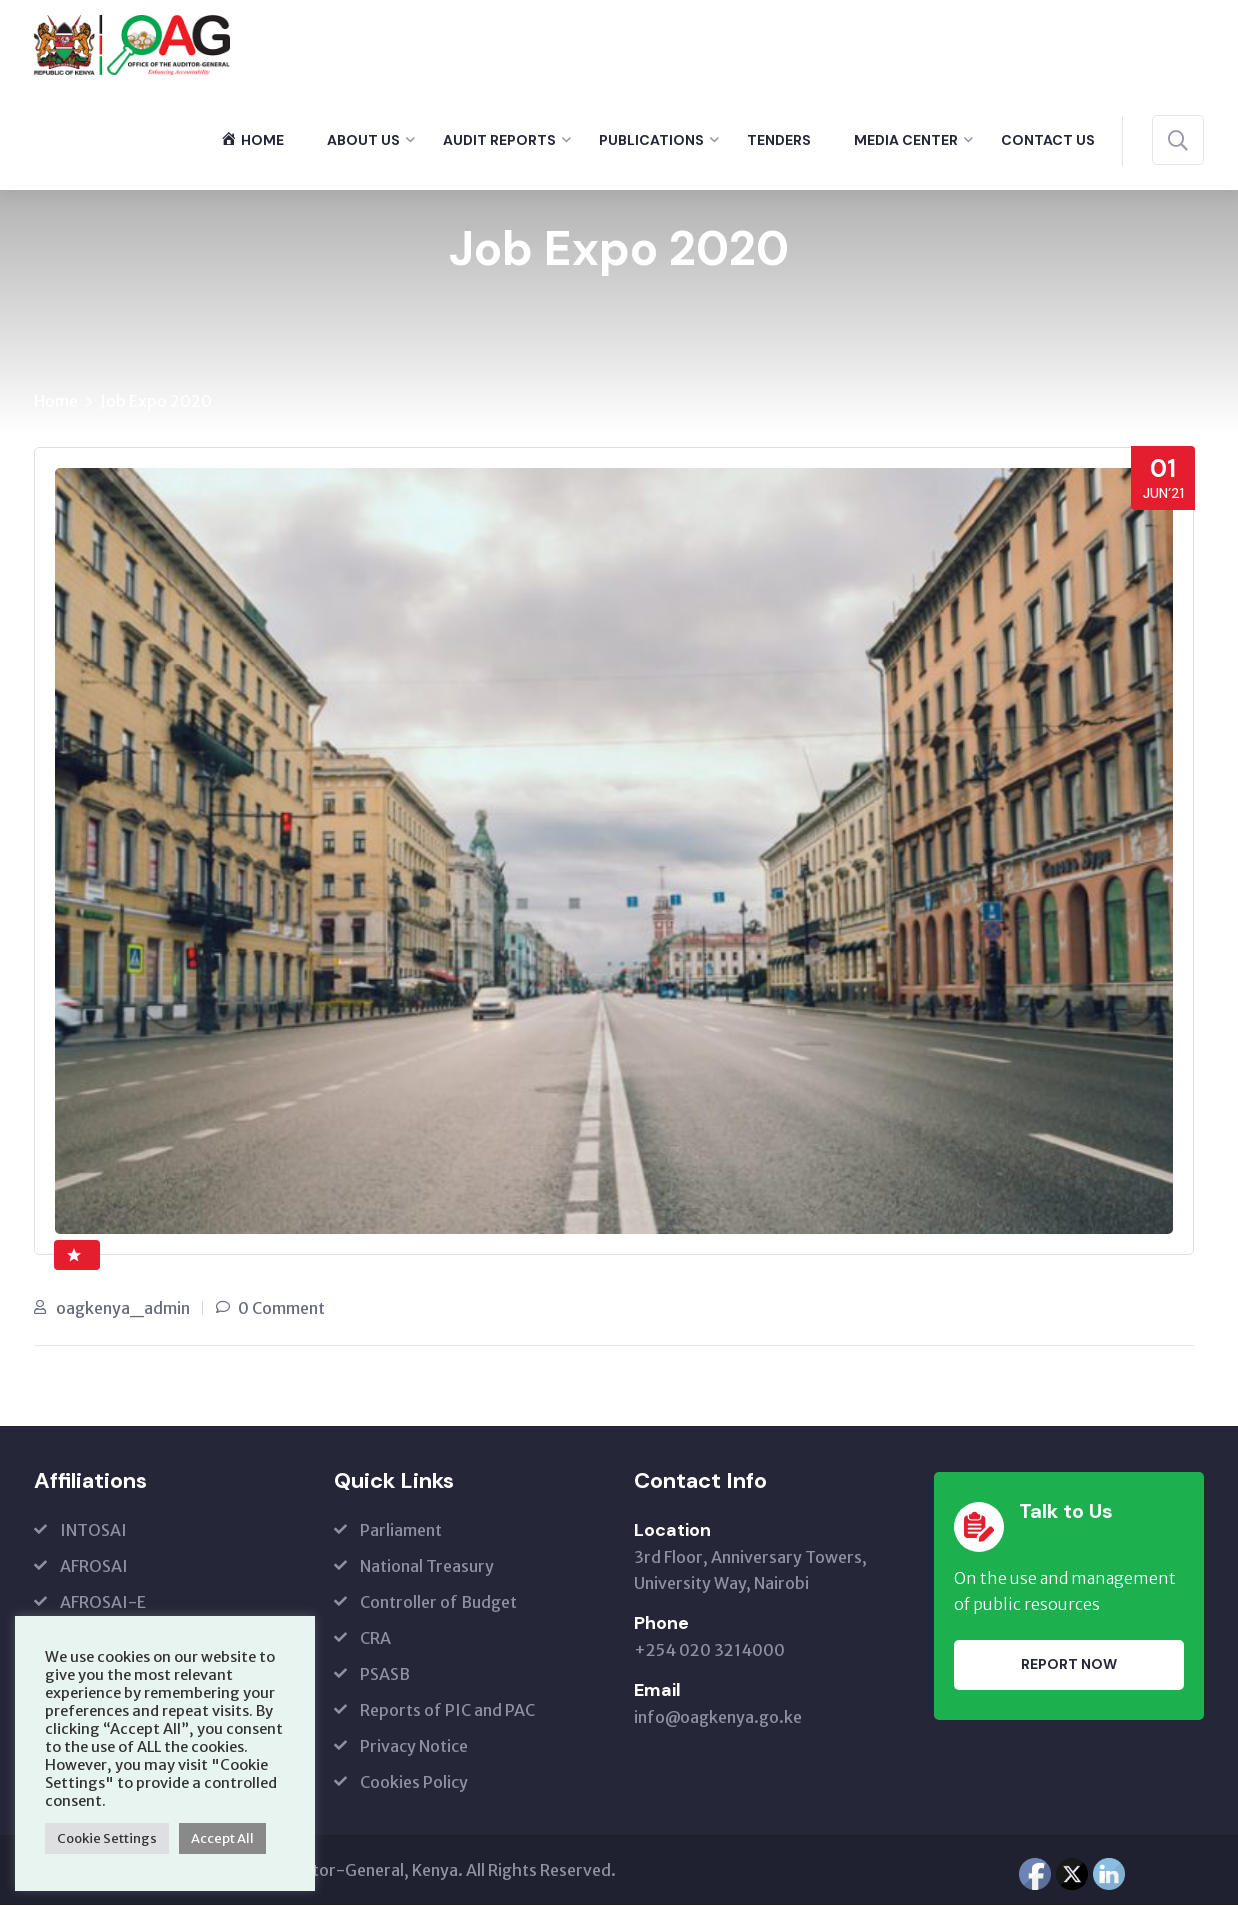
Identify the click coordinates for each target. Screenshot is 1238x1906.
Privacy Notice (414, 1747)
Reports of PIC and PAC (447, 1711)
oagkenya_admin (123, 1309)
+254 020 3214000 (709, 1651)
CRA (375, 1639)
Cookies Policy (414, 1783)
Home (56, 402)
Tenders (779, 140)
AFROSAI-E (103, 1603)
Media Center (906, 140)
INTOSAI (93, 1531)
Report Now (1069, 1665)
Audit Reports (499, 140)
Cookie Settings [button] (107, 1838)
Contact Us (1048, 140)
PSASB (385, 1675)
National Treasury (427, 1567)
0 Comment (281, 1309)
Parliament (401, 1531)
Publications (651, 140)
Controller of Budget (438, 1603)
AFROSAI (94, 1567)
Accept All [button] (222, 1838)
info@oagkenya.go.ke (718, 1718)
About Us (363, 140)
